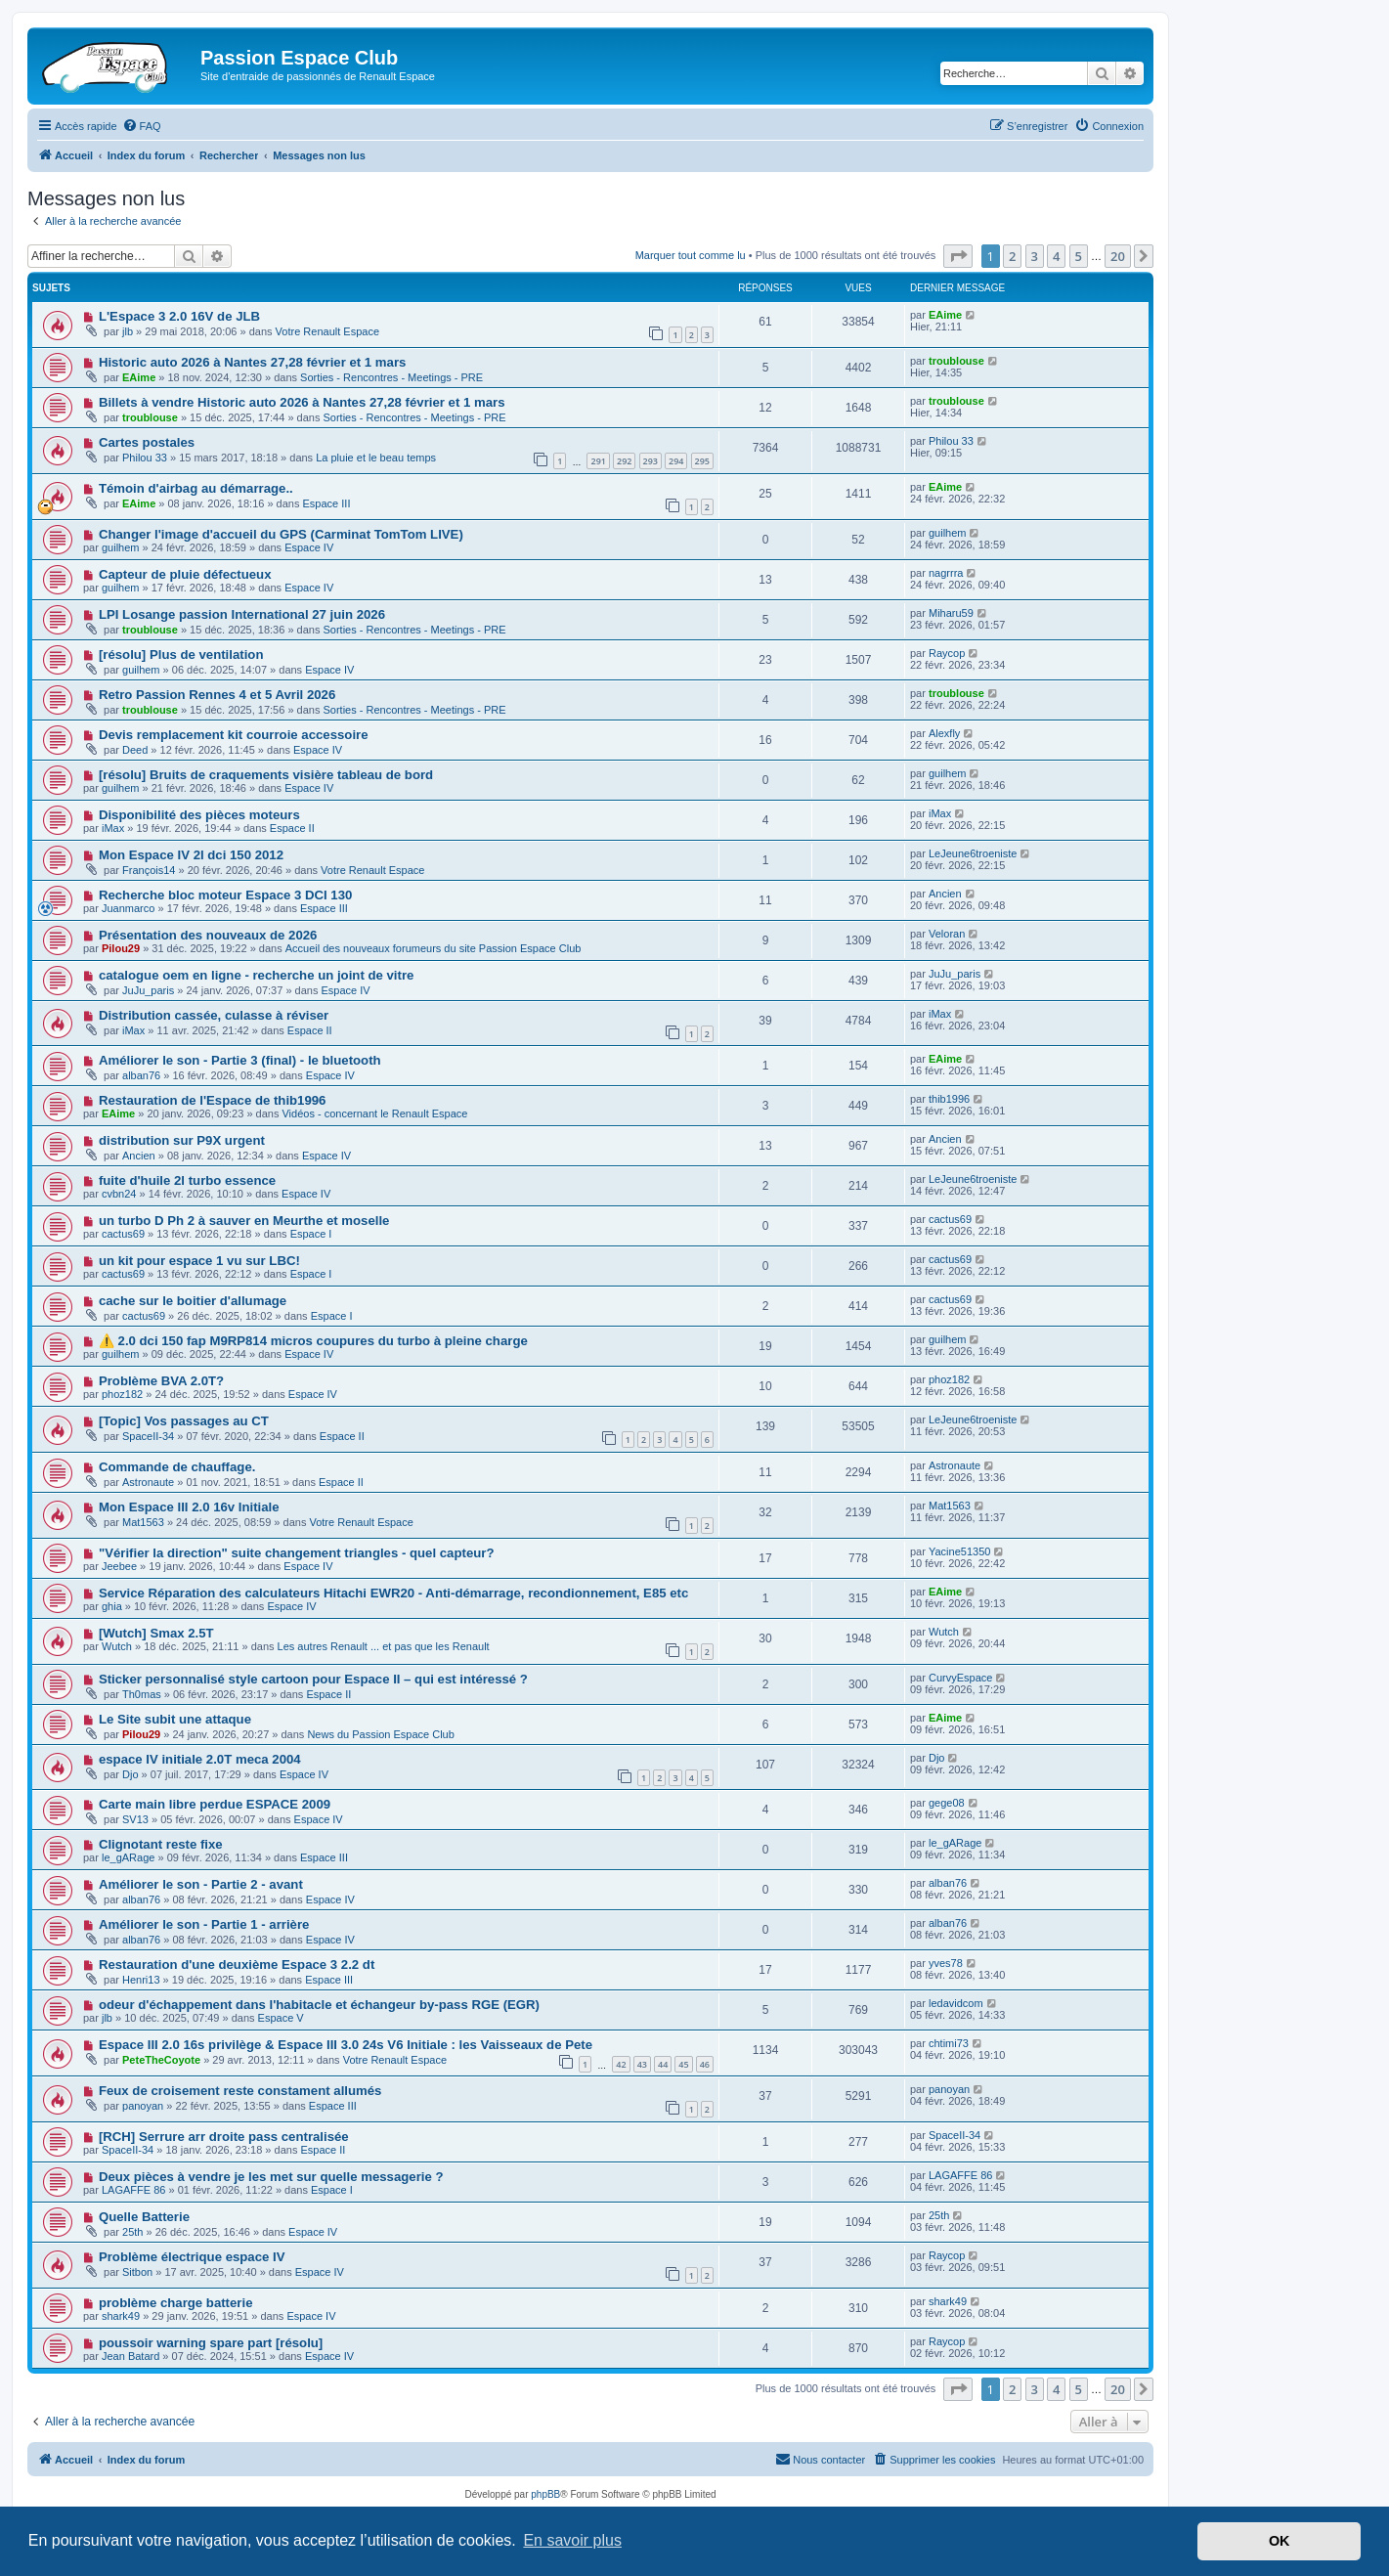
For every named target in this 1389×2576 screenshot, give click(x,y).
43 (642, 2064)
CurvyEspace (960, 1677)
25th (132, 2232)
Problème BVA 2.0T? (161, 1381)
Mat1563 (143, 1522)
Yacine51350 (959, 1551)
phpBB (545, 2494)
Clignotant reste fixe (161, 1844)
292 (624, 461)
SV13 (135, 1819)
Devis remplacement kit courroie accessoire (234, 734)
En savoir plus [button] (572, 2540)
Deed (135, 750)
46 (705, 2064)
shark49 (121, 2316)
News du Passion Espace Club (380, 1734)
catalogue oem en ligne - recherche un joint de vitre (256, 975)
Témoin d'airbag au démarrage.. (196, 488)
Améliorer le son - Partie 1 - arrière (204, 1924)
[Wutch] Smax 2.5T (156, 1633)
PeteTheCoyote (161, 2060)
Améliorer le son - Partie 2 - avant (201, 1884)
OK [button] (1279, 2541)
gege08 (947, 1803)
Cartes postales (147, 442)
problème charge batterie (176, 2302)
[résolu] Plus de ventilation (181, 654)
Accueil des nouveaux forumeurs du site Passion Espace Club (433, 948)
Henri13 (141, 1980)
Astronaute (148, 1482)
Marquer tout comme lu (690, 255)
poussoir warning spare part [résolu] (211, 2343)
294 (676, 461)
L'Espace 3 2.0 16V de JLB (179, 316)
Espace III (327, 503)
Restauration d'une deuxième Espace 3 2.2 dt (236, 1964)
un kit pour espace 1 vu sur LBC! (199, 1260)
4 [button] (1056, 256)
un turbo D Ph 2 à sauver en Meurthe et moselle (244, 1220)
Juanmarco (128, 908)
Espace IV (308, 547)
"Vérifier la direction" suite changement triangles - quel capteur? (297, 1553)
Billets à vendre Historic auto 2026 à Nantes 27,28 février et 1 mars (302, 402)
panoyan (142, 2106)
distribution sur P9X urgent (182, 1140)
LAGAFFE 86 (133, 2190)
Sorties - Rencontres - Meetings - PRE (391, 377)
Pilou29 (121, 948)
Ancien (945, 893)
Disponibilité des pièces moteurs (199, 815)
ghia (112, 1606)
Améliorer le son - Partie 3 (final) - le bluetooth (240, 1060)
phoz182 (122, 1394)
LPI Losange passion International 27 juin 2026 (242, 614)
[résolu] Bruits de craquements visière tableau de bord (266, 774)
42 (621, 2064)
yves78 (946, 1963)
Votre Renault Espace (327, 331)
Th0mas (141, 1694)
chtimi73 (949, 2043)
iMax (113, 828)
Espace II (292, 828)
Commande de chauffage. (177, 1467)
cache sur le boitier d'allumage (192, 1300)
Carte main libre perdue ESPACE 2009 (214, 1804)
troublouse (956, 361)
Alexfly (944, 733)
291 (597, 461)
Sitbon (137, 2272)
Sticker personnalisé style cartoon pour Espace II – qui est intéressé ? (313, 1679)
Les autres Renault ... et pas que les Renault (384, 1646)
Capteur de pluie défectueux (185, 574)
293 (650, 461)
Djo (130, 1774)
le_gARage (128, 1857)
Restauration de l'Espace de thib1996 (212, 1100)
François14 (148, 870)
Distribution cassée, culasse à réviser (213, 1015)
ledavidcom (956, 2003)
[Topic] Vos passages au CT (184, 1421)
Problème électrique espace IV (192, 2256)
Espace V (281, 2018)
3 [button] (1034, 256)
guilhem (121, 547)
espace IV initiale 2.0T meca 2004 (200, 1759)
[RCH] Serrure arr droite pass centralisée (224, 2136)
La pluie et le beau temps (376, 457)
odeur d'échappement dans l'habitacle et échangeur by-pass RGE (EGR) (319, 2004)
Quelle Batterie (144, 2216)
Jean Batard (130, 2356)
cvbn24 (119, 1194)
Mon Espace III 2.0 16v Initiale (189, 1507)
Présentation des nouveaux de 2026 (208, 935)
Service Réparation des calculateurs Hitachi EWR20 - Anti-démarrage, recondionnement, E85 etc (393, 1593)
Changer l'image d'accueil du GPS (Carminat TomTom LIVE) (281, 534)
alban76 (141, 1075)
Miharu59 (951, 613)
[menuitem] (141, 126)
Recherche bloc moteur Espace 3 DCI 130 (225, 895)
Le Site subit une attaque (175, 1719)
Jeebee (119, 1566)
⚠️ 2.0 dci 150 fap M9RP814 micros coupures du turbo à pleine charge (313, 1340)
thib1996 (949, 1099)
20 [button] (1117, 256)
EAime (945, 315)
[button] (958, 256)
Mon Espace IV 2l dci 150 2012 (191, 855)
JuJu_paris (148, 990)
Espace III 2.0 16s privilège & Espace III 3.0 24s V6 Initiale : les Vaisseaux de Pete (345, 2044)
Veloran (947, 933)
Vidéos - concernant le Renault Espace (374, 1113)
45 (683, 2064)
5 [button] (1078, 256)
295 (702, 461)
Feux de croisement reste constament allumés (240, 2090)
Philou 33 (144, 457)
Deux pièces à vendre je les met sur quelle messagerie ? (271, 2176)
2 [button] (1012, 256)
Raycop (947, 653)
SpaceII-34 (148, 1436)
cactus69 (123, 1234)
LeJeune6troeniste (973, 853)
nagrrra (946, 573)
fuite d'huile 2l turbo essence (187, 1180)
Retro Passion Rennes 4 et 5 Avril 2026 (217, 694)
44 (663, 2064)
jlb (127, 331)
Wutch (117, 1646)
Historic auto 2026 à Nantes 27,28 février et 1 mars (252, 362)
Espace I (311, 1234)
